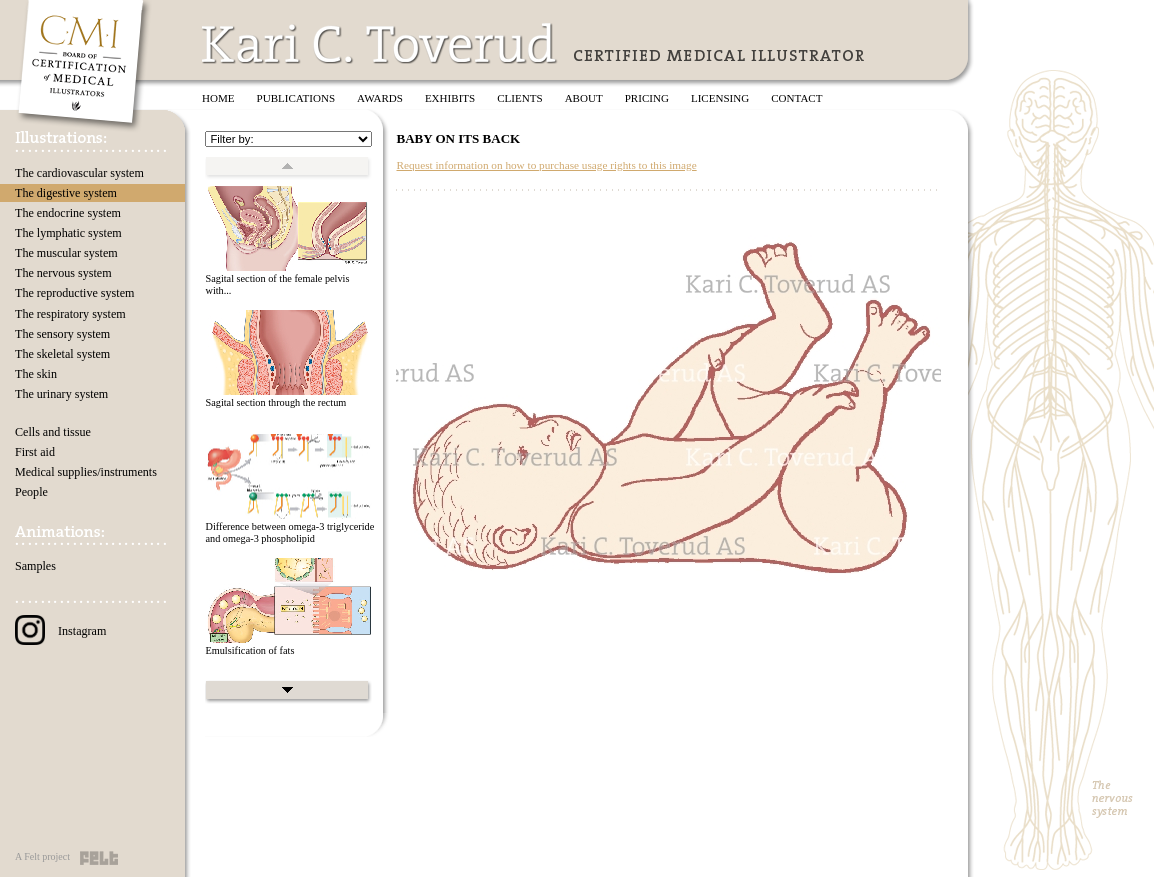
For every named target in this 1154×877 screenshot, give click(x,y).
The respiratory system (70, 314)
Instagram (60, 631)
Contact (796, 98)
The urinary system (61, 394)
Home (218, 98)
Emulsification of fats (249, 650)
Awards (380, 98)
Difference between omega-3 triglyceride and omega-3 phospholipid (289, 533)
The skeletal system (62, 354)
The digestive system (66, 193)
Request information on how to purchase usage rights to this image (546, 165)
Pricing (647, 98)
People (31, 492)
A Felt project (42, 856)
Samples (35, 566)
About (584, 98)
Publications (296, 98)
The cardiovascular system (79, 173)
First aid (35, 452)
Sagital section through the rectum (275, 402)
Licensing (720, 98)
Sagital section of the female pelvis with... (277, 285)
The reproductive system (74, 293)
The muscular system (66, 253)
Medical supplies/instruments (86, 472)
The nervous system (63, 273)
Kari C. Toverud (380, 43)
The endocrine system (68, 213)
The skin (36, 374)
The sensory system (62, 334)
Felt (99, 858)
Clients (519, 98)
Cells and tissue (53, 432)
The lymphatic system (68, 233)
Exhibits (450, 98)
